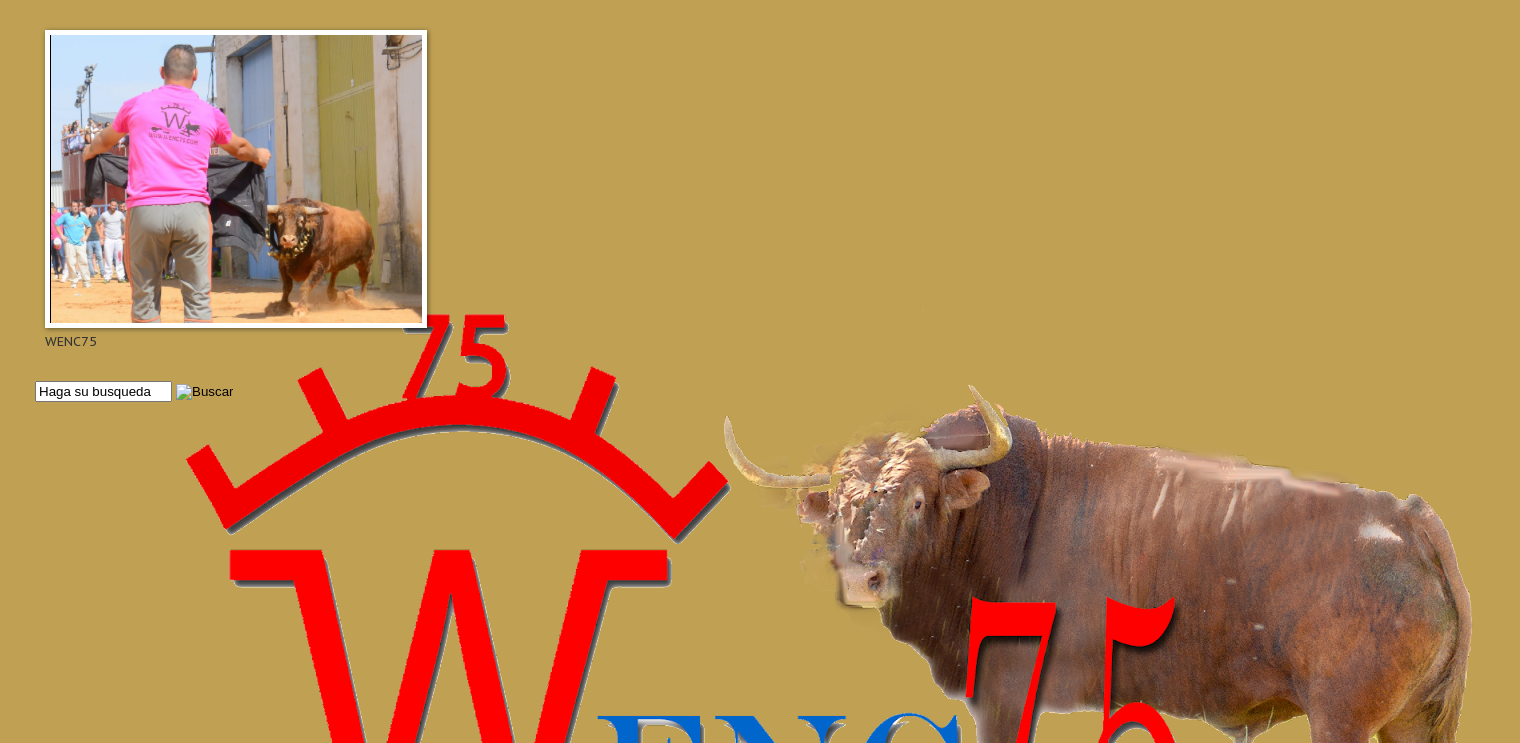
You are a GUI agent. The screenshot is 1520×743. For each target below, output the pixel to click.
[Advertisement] (635, 572)
